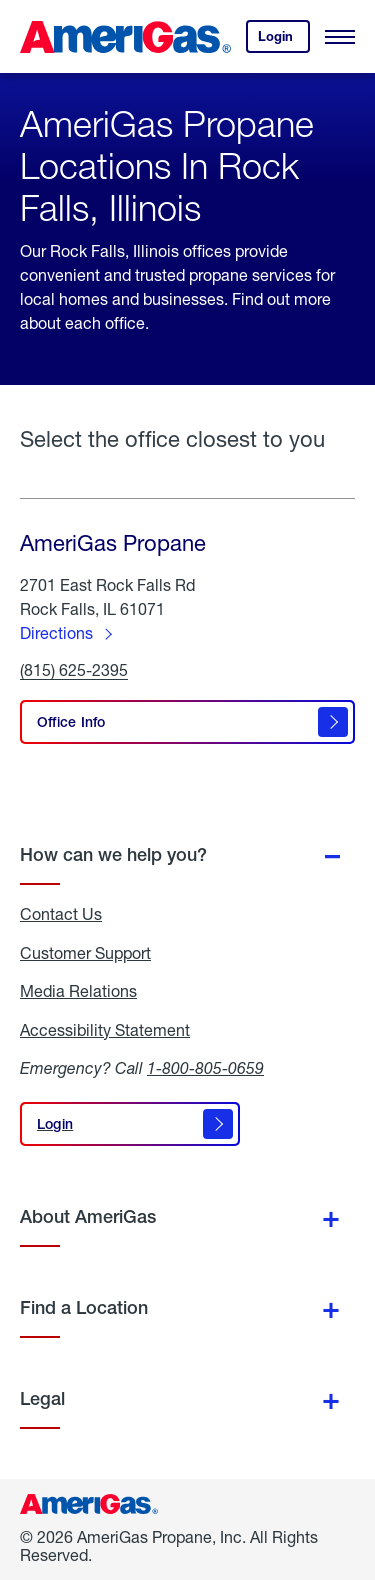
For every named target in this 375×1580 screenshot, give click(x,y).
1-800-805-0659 (205, 1067)
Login (284, 40)
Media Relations (78, 991)
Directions (56, 632)
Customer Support (85, 953)
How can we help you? (113, 854)
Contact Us (61, 914)
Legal (42, 1398)
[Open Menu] (340, 37)
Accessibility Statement (105, 1030)
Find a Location (84, 1307)
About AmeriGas (88, 1216)
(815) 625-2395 (74, 670)
